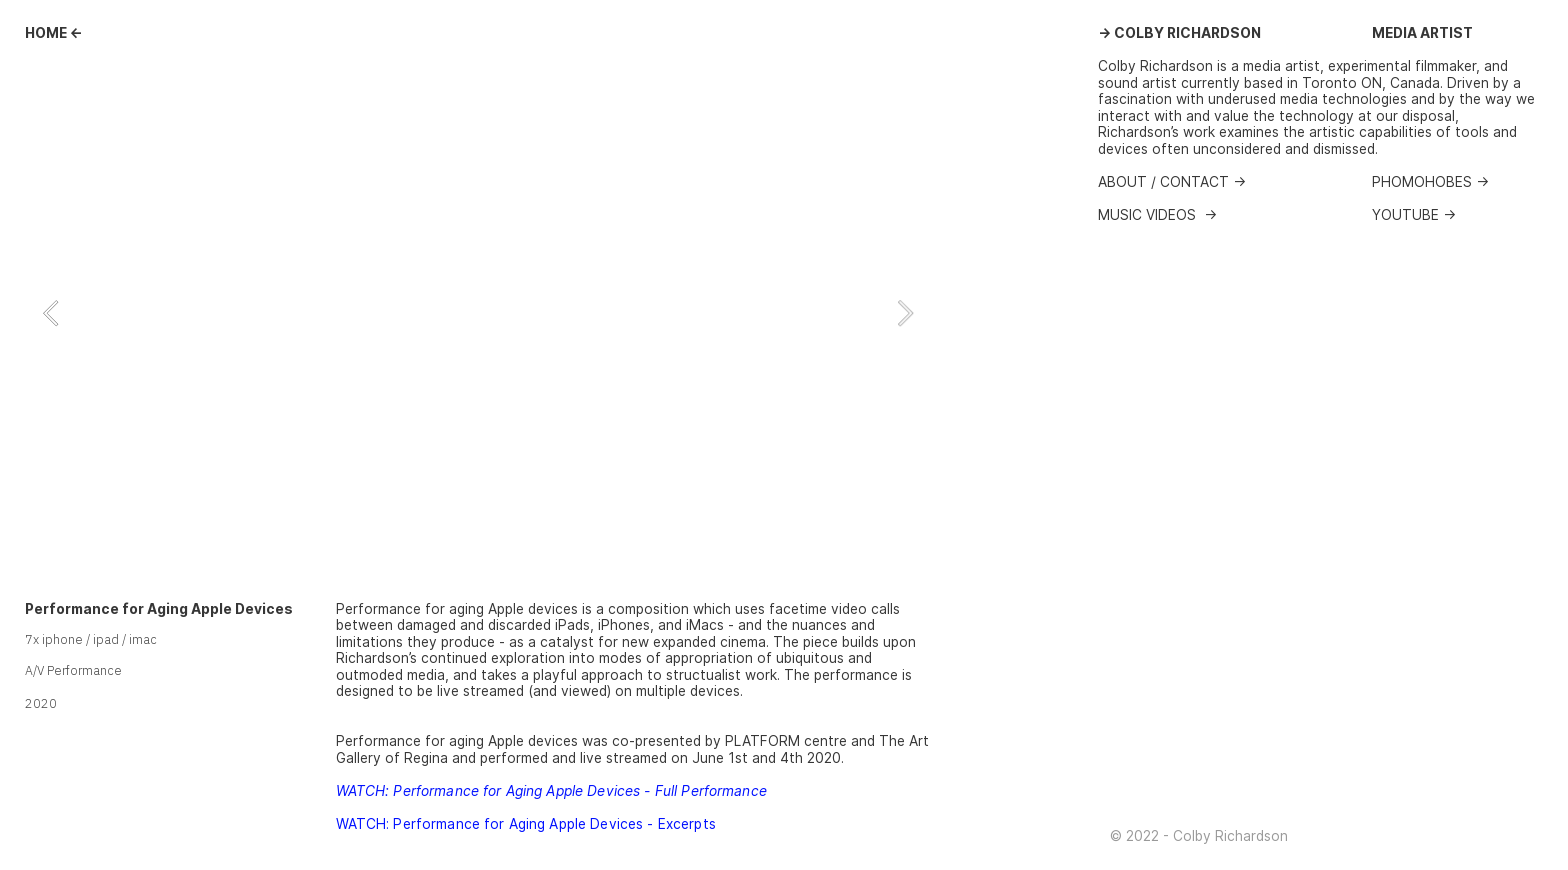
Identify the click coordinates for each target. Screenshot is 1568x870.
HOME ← (54, 33)
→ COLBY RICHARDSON (1179, 33)
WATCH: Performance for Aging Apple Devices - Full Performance (551, 791)
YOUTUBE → (1414, 215)
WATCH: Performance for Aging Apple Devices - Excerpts (526, 824)
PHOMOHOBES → (1430, 182)
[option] (478, 313)
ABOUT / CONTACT (1165, 182)
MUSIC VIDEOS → (1157, 215)
